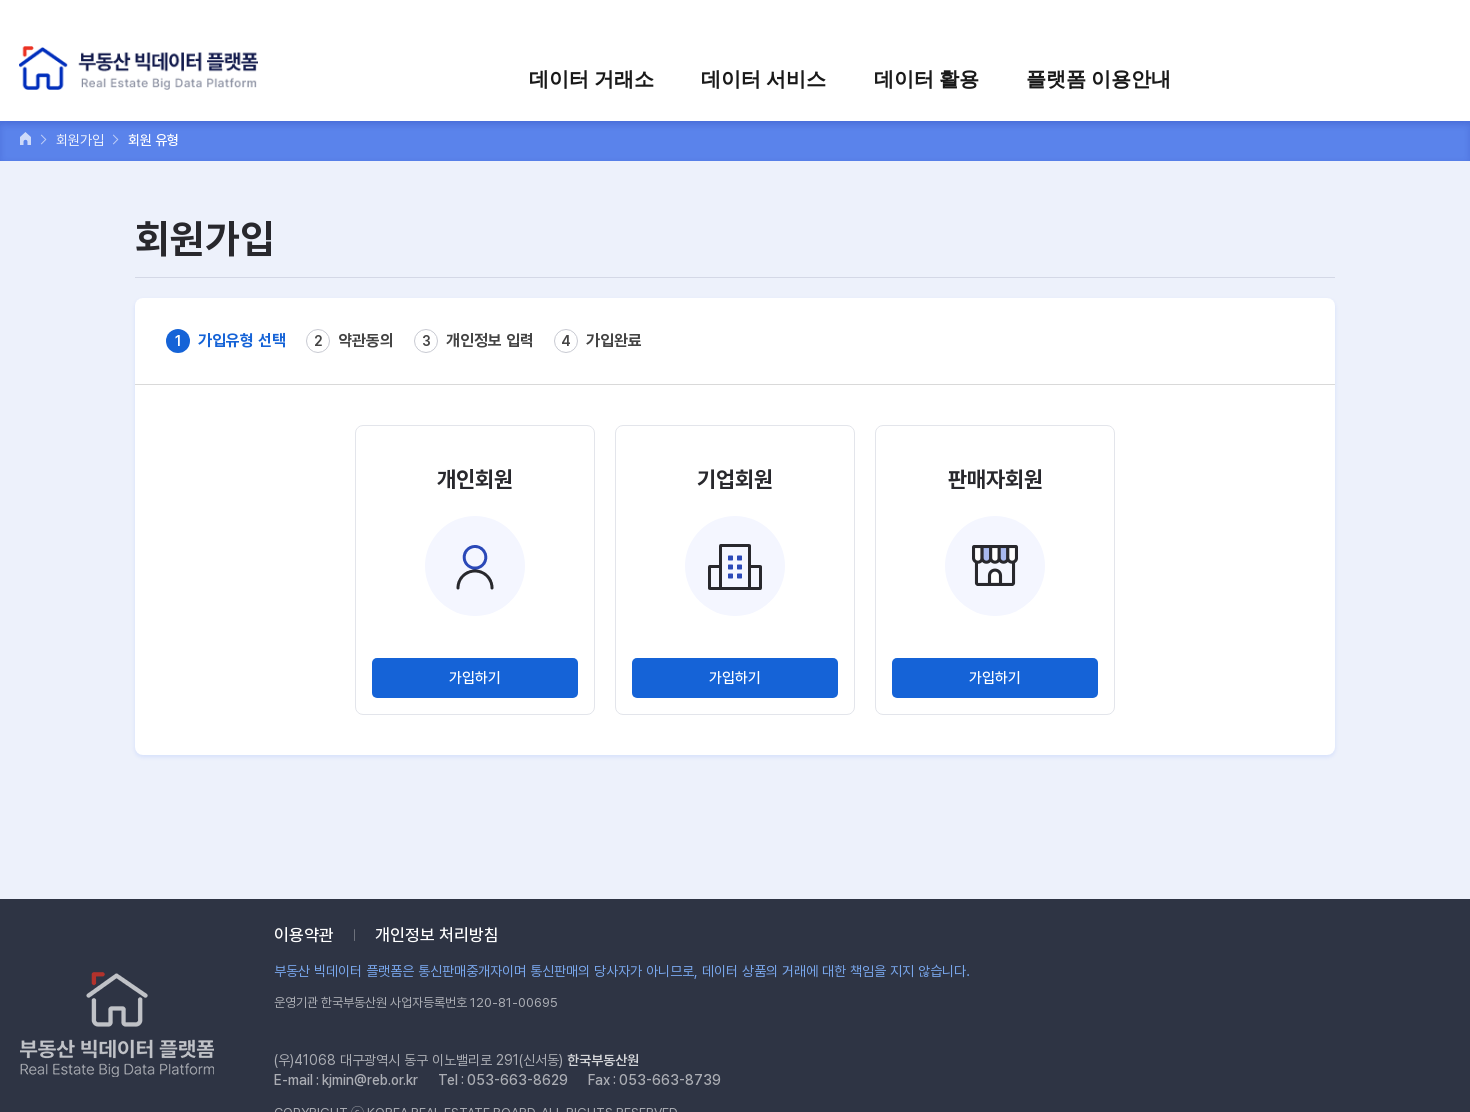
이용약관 (304, 935)
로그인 (1120, 27)
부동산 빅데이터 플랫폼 (144, 69)
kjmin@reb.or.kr (370, 1080)
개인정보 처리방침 (437, 935)
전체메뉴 (1433, 77)
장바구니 (1267, 27)
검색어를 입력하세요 (1381, 27)
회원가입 (1191, 27)
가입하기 (475, 678)
